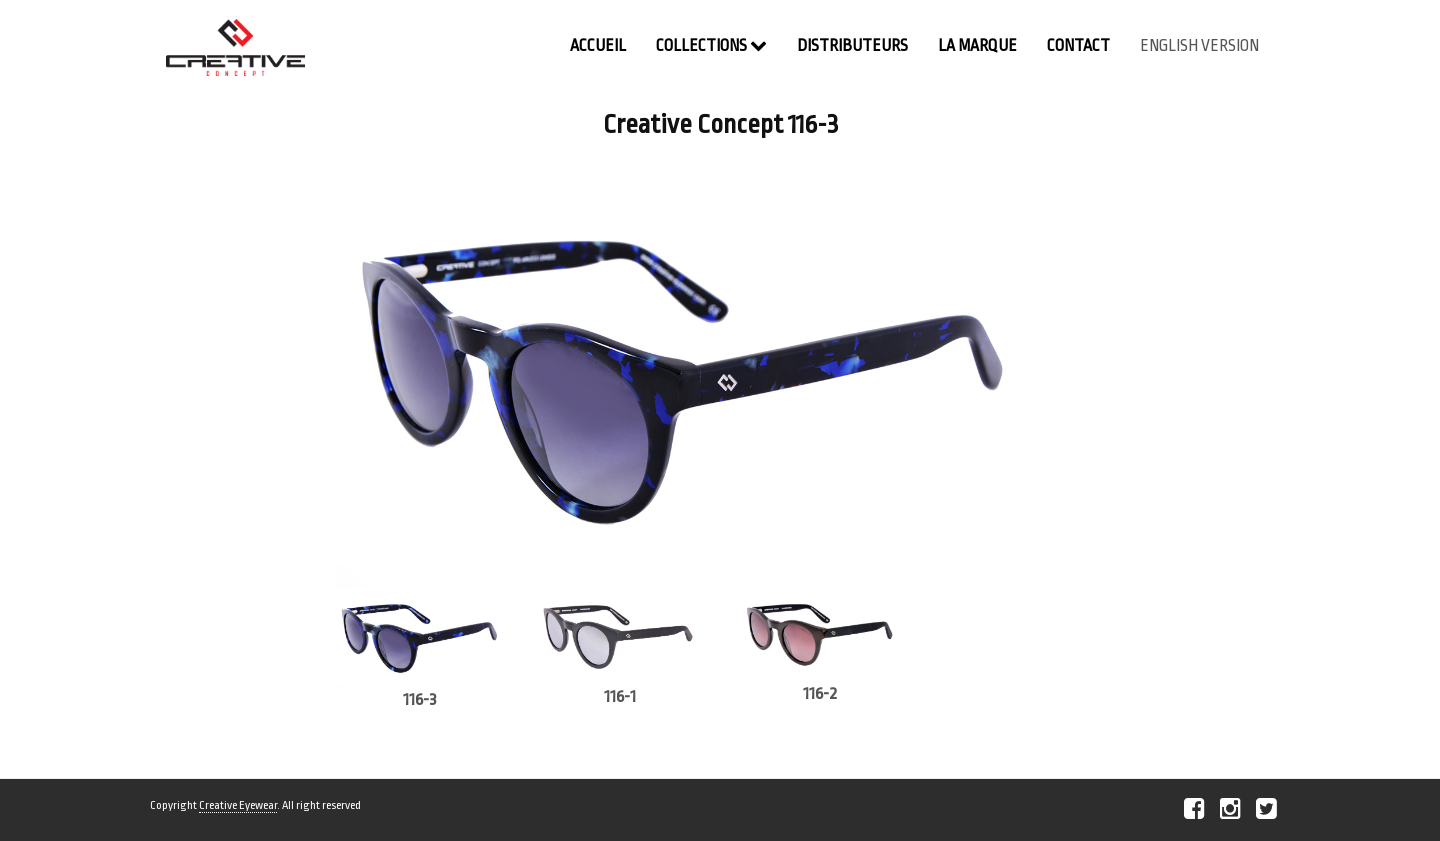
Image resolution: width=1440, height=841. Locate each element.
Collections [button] (711, 45)
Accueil (598, 46)
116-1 (620, 696)
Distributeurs (852, 46)
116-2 (820, 693)
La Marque (977, 46)
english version (1199, 46)
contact (1078, 46)
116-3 (420, 699)
